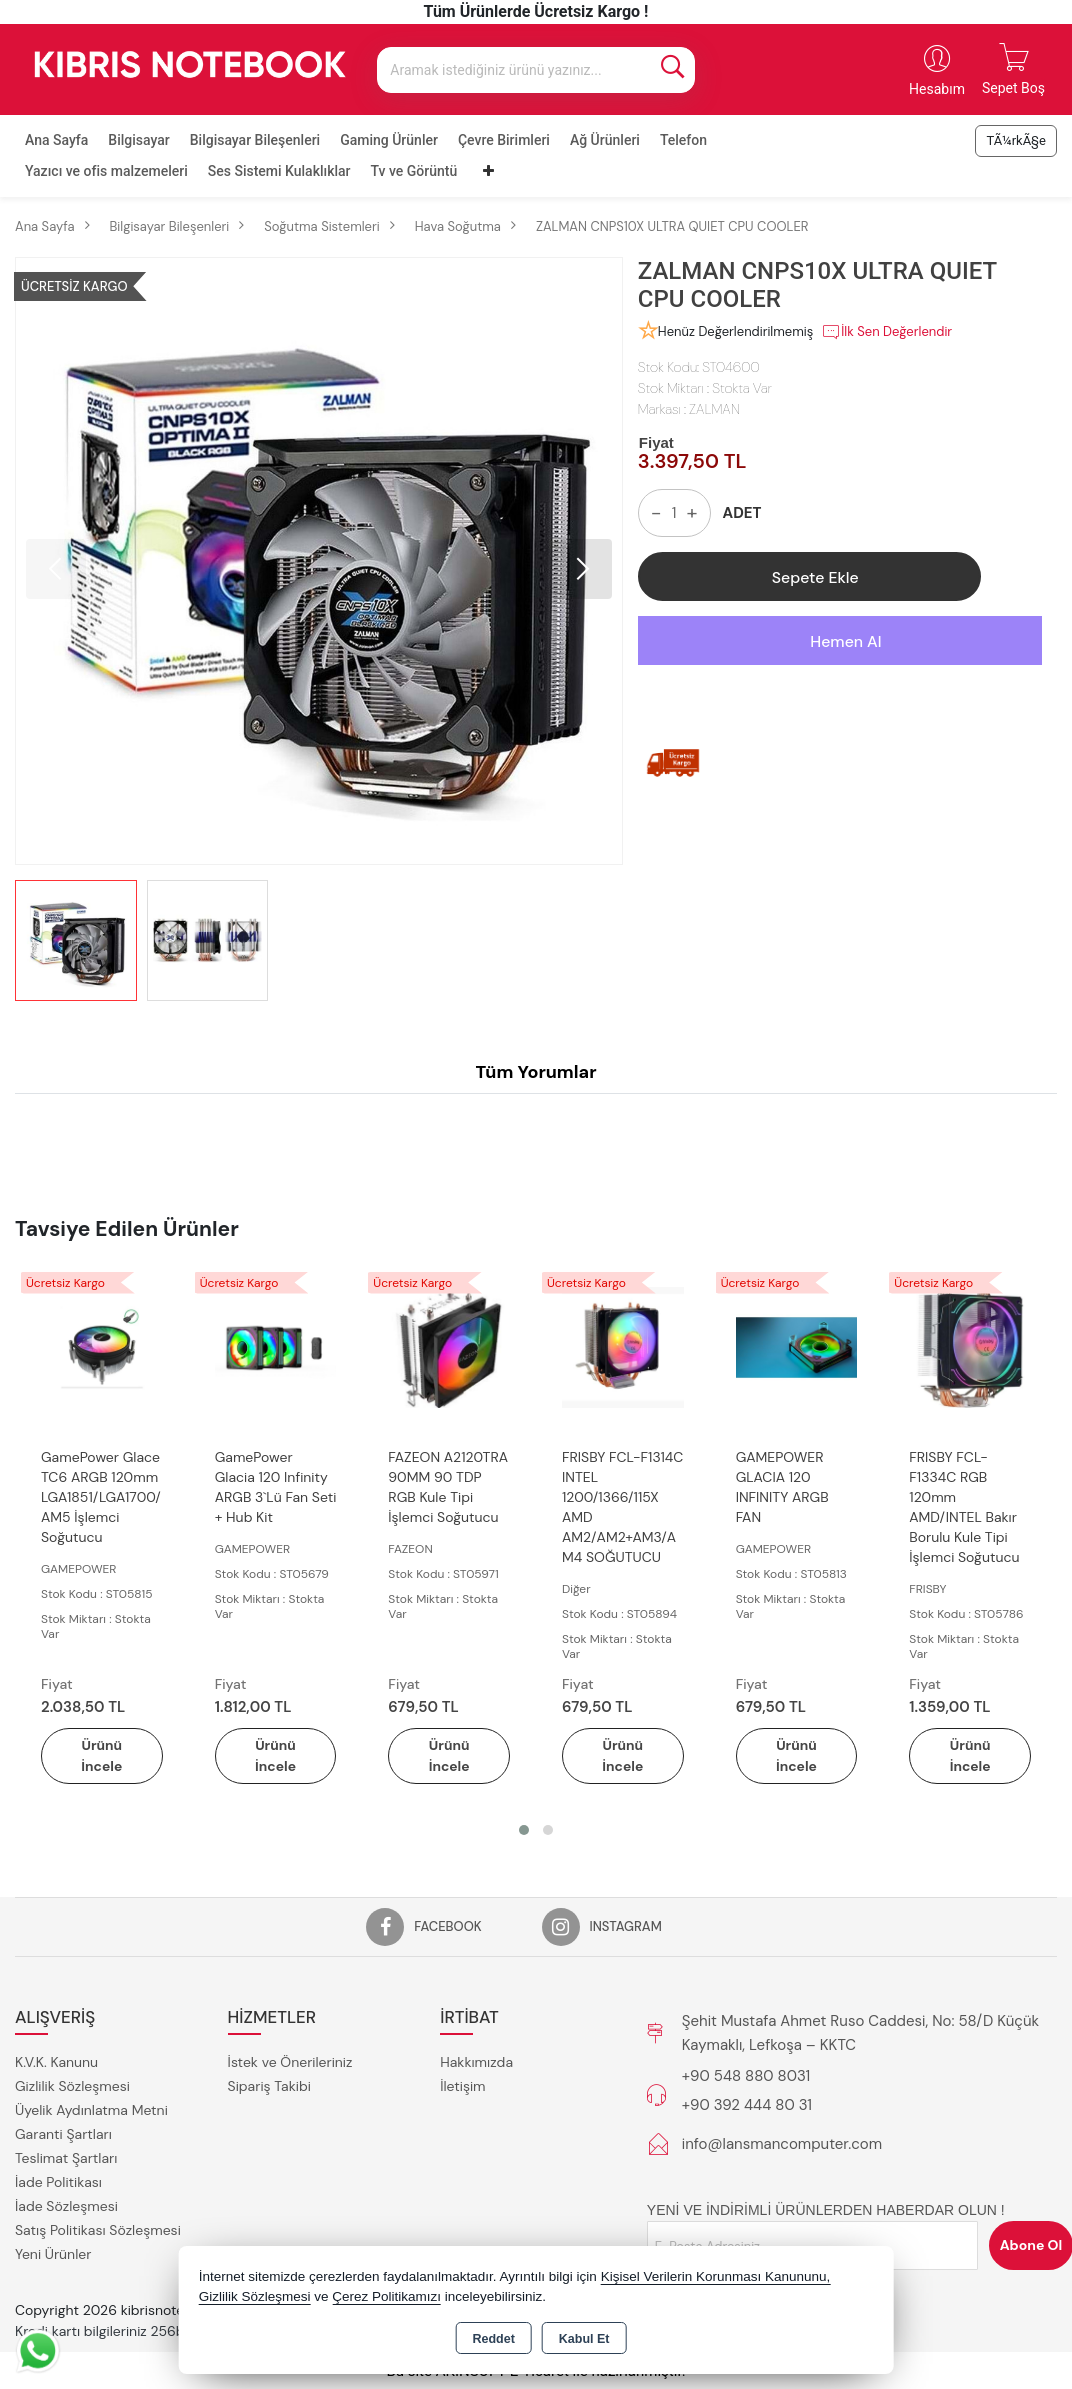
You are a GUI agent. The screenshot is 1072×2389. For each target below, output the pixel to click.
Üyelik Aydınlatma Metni (91, 2111)
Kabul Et (584, 2339)
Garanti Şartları (63, 2135)
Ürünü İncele (102, 1755)
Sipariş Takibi (269, 2087)
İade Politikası (58, 2183)
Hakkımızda (476, 2063)
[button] (582, 569)
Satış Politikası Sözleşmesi (98, 2231)
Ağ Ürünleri (605, 140)
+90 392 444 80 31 (747, 2106)
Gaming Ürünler (389, 140)
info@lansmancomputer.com (782, 2144)
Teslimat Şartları (66, 2159)
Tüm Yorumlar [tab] (536, 1072)
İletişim (462, 2087)
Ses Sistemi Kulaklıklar (279, 171)
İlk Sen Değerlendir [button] (886, 332)
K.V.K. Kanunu (56, 2063)
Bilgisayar (138, 140)
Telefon (683, 140)
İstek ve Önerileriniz (290, 2063)
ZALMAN (714, 409)
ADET (742, 513)
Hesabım (937, 89)
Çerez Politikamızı (386, 2296)
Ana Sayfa (56, 140)
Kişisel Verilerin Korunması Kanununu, (716, 2276)
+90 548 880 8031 (746, 2076)
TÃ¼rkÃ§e (1016, 140)
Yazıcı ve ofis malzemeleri (106, 171)
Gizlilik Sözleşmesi (72, 2087)
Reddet (493, 2339)
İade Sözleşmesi (66, 2207)
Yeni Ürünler (53, 2255)
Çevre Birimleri (504, 140)
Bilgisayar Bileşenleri (255, 140)
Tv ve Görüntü (414, 171)
